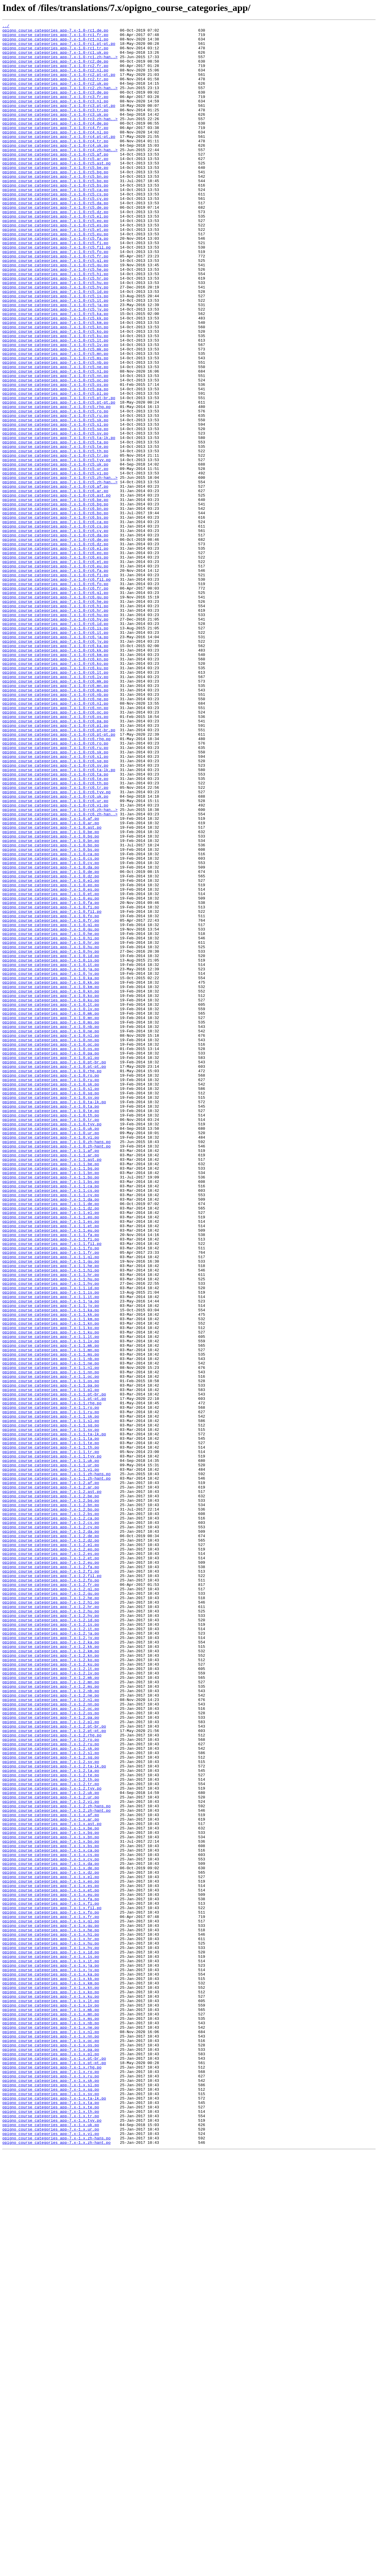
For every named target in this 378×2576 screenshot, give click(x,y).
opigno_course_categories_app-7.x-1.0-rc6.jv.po (55, 765)
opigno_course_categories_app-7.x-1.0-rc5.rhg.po (56, 483)
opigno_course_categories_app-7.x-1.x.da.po (50, 2231)
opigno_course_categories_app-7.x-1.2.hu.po (50, 1929)
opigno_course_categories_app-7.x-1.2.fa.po (50, 1875)
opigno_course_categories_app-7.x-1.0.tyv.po (51, 1344)
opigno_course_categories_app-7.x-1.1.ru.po (50, 1689)
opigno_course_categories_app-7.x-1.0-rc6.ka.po (55, 770)
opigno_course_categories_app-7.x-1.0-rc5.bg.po (55, 202)
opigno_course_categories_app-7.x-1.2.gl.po (50, 1902)
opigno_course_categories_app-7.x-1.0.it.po (50, 1153)
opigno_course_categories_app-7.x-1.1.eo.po (50, 1456)
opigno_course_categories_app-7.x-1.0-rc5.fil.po (56, 292)
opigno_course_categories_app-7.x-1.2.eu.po (50, 1870)
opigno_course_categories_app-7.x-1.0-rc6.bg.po (55, 600)
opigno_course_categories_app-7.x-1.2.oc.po (50, 2045)
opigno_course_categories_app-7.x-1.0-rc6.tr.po (55, 940)
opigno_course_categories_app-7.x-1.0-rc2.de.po (55, 69)
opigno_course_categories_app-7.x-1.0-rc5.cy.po (55, 233)
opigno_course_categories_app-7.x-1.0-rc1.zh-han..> (60, 63)
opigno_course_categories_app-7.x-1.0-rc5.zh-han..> (60, 568)
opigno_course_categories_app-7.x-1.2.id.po (50, 1939)
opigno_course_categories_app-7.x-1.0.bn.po (50, 1004)
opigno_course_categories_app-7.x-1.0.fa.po (50, 1078)
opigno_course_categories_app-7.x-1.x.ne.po (50, 2428)
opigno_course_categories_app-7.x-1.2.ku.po (50, 1992)
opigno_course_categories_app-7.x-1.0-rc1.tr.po (55, 53)
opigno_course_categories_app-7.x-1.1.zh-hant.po (56, 1769)
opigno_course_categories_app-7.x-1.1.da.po (50, 1434)
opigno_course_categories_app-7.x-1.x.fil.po (51, 2285)
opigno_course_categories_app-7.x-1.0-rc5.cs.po (55, 228)
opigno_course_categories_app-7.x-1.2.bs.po (50, 1812)
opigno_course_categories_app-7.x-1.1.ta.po (50, 1721)
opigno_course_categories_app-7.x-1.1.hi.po (50, 1519)
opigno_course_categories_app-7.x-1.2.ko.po (50, 1987)
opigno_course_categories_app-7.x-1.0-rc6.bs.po (55, 616)
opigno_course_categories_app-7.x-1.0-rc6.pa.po (55, 860)
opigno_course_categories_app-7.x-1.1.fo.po (50, 1493)
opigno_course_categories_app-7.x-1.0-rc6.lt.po (55, 802)
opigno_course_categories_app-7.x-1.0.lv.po (50, 1206)
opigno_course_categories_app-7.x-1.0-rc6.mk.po (55, 813)
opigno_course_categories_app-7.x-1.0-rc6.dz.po (55, 648)
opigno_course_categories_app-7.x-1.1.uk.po (50, 1748)
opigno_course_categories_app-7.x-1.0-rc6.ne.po (55, 834)
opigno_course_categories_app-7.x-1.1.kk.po (50, 1573)
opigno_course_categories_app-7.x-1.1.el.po (50, 1450)
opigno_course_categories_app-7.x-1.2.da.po (50, 1833)
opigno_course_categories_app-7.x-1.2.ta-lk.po (54, 2115)
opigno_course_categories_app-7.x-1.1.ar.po (50, 1381)
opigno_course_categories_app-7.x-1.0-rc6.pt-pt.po (58, 876)
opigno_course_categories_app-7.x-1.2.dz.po (50, 1844)
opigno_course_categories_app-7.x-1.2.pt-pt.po (54, 2072)
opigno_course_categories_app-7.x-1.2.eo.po (50, 1854)
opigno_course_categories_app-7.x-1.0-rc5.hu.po (55, 334)
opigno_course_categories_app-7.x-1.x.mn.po (50, 2412)
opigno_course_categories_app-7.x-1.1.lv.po (50, 1604)
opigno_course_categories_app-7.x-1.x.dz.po (50, 2242)
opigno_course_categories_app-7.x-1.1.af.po (50, 1376)
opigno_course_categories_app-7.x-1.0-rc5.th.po (55, 536)
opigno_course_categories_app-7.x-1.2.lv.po (50, 2003)
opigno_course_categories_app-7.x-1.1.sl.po (50, 1700)
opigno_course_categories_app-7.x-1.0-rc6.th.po (55, 935)
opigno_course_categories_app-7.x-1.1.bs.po (50, 1413)
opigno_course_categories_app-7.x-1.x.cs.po (50, 2221)
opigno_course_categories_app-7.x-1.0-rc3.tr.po (55, 127)
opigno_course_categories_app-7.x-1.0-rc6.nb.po (55, 829)
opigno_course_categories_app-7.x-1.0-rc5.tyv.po (56, 547)
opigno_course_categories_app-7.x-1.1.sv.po (50, 1711)
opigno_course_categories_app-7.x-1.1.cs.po (50, 1424)
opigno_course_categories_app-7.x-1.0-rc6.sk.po (55, 898)
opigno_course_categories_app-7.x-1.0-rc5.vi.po (55, 563)
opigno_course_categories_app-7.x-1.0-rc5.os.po (55, 457)
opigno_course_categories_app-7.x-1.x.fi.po (50, 2279)
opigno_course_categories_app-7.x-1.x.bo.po (50, 2205)
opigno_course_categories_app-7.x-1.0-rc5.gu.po (55, 313)
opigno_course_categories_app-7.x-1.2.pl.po (50, 2061)
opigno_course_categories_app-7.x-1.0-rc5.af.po (55, 180)
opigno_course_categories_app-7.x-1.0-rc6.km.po (55, 781)
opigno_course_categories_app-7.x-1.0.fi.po (50, 1084)
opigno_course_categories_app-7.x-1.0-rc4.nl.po (55, 154)
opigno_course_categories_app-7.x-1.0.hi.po (50, 1121)
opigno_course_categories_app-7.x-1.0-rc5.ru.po (55, 494)
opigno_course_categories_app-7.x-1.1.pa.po (50, 1658)
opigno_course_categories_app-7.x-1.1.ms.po (50, 1620)
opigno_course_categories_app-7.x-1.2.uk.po (50, 2146)
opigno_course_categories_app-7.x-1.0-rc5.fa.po (55, 281)
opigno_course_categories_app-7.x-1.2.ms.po (50, 2019)
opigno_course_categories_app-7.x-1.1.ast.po (51, 1387)
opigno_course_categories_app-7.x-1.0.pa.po (50, 1259)
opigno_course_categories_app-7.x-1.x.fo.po (50, 2290)
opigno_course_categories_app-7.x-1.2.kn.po (50, 1982)
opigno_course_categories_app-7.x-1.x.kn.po (50, 2380)
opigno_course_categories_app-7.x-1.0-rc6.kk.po (55, 775)
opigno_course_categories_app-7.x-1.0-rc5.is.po (55, 350)
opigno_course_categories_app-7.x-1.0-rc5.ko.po (55, 393)
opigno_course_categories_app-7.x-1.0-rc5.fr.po (55, 303)
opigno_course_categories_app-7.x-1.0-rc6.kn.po (55, 786)
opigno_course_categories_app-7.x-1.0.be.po (50, 993)
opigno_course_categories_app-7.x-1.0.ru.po (50, 1291)
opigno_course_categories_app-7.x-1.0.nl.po (50, 1238)
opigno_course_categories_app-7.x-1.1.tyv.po (51, 1743)
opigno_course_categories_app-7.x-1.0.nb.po (50, 1227)
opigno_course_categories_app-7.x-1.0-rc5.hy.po (55, 340)
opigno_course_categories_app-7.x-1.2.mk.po (50, 2008)
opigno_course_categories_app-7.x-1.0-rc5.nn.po (55, 446)
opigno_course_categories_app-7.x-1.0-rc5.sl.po (55, 504)
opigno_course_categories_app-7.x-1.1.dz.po (50, 1445)
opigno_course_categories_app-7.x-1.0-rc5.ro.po (55, 489)
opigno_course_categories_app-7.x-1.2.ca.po (50, 1817)
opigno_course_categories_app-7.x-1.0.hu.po (50, 1131)
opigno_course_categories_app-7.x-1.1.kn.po (50, 1583)
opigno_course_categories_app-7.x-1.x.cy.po (50, 2226)
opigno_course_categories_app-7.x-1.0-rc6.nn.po (55, 845)
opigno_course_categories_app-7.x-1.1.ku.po (50, 1594)
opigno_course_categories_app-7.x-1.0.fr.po (50, 1100)
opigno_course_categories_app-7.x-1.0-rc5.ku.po (55, 398)
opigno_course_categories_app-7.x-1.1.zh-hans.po (56, 1764)
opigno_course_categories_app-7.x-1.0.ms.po (50, 1222)
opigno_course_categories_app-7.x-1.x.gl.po (50, 2301)
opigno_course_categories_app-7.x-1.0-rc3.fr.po (55, 111)
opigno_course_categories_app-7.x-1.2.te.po (50, 2125)
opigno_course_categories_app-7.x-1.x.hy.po (50, 2332)
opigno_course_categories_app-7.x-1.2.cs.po (50, 1822)
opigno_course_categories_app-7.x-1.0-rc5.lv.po (55, 409)
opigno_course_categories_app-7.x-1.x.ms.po (50, 2417)
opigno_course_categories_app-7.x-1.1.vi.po (50, 1759)
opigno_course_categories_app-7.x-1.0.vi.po (50, 1360)
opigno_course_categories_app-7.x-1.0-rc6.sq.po (55, 908)
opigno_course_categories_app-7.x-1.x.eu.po (50, 2269)
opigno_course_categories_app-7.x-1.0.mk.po (50, 1211)
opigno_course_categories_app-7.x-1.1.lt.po (50, 1599)
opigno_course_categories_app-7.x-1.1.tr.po (50, 1737)
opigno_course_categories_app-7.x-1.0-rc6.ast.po (56, 589)
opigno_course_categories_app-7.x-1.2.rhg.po (51, 2077)
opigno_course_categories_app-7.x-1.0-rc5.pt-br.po (58, 473)
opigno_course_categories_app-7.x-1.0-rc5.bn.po (55, 207)
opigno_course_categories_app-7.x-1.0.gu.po (50, 1110)
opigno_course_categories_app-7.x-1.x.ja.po (50, 2354)
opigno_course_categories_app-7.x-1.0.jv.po (50, 1163)
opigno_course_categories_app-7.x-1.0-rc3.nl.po (55, 117)
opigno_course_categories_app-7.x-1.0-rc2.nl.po (55, 79)
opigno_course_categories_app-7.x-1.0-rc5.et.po (55, 271)
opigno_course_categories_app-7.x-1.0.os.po (50, 1254)
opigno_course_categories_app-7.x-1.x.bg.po (50, 2194)
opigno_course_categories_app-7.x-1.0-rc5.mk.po (55, 414)
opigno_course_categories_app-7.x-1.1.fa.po (50, 1477)
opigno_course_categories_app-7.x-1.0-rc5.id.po (55, 345)
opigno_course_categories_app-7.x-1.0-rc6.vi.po (55, 961)
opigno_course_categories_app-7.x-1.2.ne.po (50, 2030)
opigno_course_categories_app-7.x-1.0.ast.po (51, 988)
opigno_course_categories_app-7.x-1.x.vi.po (50, 2556)
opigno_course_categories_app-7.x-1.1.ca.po (50, 1418)
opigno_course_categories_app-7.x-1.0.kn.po (50, 1185)
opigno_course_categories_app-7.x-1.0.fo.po (50, 1094)
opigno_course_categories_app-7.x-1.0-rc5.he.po (55, 318)
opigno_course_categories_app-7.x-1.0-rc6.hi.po (55, 722)
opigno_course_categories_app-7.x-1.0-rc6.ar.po (55, 584)
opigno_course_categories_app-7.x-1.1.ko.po (50, 1588)
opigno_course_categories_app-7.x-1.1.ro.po (50, 1684)
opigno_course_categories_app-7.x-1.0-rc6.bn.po (55, 605)
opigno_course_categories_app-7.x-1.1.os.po (50, 1652)
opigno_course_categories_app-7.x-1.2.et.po (50, 1865)
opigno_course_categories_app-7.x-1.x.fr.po (50, 2295)
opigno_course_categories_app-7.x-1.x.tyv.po (51, 2540)
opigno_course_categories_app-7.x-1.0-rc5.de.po (55, 244)
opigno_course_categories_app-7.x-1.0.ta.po (50, 1323)
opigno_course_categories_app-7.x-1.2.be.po (50, 1790)
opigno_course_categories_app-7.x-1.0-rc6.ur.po (55, 956)
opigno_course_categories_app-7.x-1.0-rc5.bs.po (55, 218)
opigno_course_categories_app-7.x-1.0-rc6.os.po (55, 855)
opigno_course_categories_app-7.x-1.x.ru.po (50, 2487)
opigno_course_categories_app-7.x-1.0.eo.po (50, 1057)
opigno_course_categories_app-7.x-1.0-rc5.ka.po (55, 372)
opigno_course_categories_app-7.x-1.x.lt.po (50, 2396)
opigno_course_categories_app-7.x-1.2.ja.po (50, 1955)
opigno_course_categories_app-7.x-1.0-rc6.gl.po (55, 706)
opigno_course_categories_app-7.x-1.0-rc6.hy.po (55, 738)
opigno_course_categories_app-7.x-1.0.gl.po (50, 1105)
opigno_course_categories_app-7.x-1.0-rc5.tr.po (55, 542)
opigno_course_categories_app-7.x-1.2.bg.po (50, 1796)
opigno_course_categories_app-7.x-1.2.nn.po (50, 2040)
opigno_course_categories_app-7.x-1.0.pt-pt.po (54, 1275)
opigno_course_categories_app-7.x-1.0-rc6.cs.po (55, 627)
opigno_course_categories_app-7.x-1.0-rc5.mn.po (55, 419)
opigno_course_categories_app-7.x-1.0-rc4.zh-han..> (60, 175)
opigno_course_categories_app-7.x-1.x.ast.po (51, 2184)
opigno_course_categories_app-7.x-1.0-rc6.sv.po (55, 914)
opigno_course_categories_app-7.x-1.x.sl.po (50, 2497)
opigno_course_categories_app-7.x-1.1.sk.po (50, 1695)
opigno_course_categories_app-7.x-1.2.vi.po (50, 2157)
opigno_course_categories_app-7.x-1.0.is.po (50, 1147)
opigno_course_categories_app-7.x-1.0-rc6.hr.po (55, 728)
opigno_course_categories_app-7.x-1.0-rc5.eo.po (55, 260)
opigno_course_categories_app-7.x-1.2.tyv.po (51, 2141)
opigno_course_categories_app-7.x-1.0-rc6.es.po (55, 664)
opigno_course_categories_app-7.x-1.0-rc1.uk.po (55, 58)
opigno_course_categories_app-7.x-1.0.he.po (50, 1116)
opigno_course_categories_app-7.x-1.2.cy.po (50, 1828)
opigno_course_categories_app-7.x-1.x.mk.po (50, 2407)
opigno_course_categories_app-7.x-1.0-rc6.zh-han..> (60, 967)
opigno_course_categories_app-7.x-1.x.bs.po (50, 2210)
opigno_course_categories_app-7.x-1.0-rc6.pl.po (55, 866)
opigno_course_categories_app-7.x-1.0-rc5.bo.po (55, 212)
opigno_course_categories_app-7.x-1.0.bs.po (50, 1015)
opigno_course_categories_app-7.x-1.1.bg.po (50, 1397)
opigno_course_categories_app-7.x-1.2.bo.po (50, 1806)
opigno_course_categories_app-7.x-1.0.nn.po (50, 1243)
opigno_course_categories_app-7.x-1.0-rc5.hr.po (55, 329)
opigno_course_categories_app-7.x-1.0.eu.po (50, 1073)
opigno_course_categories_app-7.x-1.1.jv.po (50, 1562)
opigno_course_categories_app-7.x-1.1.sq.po (50, 1705)
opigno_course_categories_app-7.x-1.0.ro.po (50, 1286)
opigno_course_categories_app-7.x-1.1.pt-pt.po (54, 1673)
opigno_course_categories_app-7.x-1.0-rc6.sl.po (55, 903)
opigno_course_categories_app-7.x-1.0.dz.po (50, 1046)
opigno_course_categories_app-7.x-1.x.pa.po (50, 2455)
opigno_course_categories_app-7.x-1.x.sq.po (50, 2502)
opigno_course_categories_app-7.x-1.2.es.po (50, 1859)
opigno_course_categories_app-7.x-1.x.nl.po (50, 2433)
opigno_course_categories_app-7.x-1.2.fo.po (50, 1891)
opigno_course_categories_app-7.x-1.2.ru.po (50, 2088)
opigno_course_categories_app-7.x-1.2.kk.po (50, 1971)
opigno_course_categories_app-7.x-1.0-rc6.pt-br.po (58, 871)
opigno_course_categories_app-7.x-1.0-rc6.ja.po (55, 760)
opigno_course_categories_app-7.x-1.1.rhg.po (51, 1679)
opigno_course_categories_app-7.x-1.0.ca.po (50, 1020)
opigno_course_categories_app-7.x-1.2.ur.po (50, 2152)
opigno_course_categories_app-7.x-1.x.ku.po (50, 2391)
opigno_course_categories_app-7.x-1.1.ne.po (50, 1631)
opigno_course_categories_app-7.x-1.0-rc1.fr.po (55, 37)
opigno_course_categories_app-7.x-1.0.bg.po (50, 999)
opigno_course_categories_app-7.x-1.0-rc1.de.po (55, 32)
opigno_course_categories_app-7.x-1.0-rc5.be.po (55, 196)
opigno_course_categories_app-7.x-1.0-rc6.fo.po (55, 696)
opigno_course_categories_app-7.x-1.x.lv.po (50, 2401)
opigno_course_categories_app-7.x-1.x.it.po (50, 2348)
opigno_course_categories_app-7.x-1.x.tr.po (50, 2534)
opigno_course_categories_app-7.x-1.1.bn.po (50, 1402)
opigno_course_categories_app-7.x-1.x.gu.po (50, 2306)
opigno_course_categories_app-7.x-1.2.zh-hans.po (56, 2162)
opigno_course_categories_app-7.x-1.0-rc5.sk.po (55, 499)
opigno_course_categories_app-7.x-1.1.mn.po (50, 1615)
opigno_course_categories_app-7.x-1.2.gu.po (50, 1907)
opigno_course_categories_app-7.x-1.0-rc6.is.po (55, 749)
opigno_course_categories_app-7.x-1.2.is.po (50, 1944)
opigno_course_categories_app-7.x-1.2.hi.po (50, 1918)
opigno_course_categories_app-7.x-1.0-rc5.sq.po (55, 510)
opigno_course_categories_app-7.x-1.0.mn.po (50, 1217)
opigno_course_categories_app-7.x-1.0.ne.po (50, 1232)
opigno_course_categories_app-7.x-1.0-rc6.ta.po (55, 924)
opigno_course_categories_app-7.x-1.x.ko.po (50, 2386)
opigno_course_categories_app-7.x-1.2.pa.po (50, 2056)
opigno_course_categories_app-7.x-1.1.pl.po (50, 1663)
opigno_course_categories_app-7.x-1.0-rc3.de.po (55, 106)
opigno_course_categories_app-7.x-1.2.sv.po (50, 2109)
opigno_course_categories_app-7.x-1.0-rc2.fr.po (55, 74)
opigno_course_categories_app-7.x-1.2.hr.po (50, 1923)
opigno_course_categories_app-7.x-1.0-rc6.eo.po (55, 659)
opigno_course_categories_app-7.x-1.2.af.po (50, 1774)
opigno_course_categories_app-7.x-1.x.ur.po (50, 2550)
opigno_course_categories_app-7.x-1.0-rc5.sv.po (55, 515)
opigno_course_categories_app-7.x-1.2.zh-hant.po (56, 2168)
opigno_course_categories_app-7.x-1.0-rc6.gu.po (55, 712)
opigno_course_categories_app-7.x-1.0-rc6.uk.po (55, 951)
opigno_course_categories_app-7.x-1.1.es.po (50, 1461)
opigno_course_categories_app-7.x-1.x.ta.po (50, 2518)
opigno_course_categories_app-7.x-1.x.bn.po (50, 2200)
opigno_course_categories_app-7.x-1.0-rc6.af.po (55, 579)
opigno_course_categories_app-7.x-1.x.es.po (50, 2258)
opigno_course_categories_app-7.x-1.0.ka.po (50, 1169)
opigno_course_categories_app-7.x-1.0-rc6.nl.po (55, 839)
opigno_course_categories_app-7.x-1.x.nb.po (50, 2423)
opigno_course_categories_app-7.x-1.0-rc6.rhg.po (56, 882)
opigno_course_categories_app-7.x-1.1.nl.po (50, 1636)
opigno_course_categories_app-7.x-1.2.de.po (50, 1838)
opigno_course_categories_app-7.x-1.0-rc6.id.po (55, 744)
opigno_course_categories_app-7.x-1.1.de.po (50, 1440)
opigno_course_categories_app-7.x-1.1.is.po (50, 1546)
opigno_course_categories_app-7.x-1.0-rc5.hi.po (55, 324)
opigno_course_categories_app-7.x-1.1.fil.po (51, 1488)
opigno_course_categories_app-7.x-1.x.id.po (50, 2338)
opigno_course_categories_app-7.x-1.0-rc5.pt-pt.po (58, 478)
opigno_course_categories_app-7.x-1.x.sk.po (50, 2492)
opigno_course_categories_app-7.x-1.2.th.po (50, 2130)
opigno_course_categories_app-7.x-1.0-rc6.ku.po (55, 797)
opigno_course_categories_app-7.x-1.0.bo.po (50, 1009)
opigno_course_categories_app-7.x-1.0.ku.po (50, 1195)
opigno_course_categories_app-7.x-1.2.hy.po (50, 1934)
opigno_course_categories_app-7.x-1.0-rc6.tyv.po (56, 946)
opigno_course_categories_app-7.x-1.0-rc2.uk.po (55, 95)
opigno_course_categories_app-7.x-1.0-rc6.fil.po (56, 690)
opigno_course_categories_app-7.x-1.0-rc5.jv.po (55, 366)
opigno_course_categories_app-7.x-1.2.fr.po (50, 1897)
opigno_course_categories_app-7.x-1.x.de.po (50, 2237)
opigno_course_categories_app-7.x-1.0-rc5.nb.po (55, 430)
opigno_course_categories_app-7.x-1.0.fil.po (51, 1089)
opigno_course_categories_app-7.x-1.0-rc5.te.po (55, 531)
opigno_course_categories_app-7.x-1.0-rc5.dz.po (55, 249)
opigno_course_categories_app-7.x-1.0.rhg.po (51, 1280)
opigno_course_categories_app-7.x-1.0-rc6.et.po (55, 669)
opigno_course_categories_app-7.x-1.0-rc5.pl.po (55, 467)
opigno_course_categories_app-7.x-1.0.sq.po (50, 1307)
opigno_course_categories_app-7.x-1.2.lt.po (50, 1998)
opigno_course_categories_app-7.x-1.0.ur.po (50, 1355)
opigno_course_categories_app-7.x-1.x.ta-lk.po (54, 2513)
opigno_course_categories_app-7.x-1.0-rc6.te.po (55, 930)
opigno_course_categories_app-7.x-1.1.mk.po (50, 1610)
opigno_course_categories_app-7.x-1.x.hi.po (50, 2316)
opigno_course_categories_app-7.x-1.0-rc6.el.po (55, 653)
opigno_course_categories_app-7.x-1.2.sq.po (50, 2104)
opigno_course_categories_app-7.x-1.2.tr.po (50, 2136)
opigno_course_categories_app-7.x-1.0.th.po (50, 1333)
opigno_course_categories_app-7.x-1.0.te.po (50, 1328)
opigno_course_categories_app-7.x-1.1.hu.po (50, 1530)
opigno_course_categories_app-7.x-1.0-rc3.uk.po (55, 133)
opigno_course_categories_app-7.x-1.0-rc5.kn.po (55, 388)
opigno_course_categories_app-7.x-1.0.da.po (50, 1036)
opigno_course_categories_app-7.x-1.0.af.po (50, 977)
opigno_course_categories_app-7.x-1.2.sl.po (50, 2099)
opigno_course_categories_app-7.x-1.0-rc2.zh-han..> (60, 101)
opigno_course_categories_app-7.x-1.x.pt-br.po (54, 2465)
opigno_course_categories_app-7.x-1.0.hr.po (50, 1126)
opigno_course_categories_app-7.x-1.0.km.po (50, 1179)
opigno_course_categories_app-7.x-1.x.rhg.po (51, 2476)
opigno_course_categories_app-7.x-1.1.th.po (50, 1732)
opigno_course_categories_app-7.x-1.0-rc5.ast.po (56, 191)
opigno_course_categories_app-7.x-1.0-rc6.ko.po (55, 791)
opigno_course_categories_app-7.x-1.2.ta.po (50, 2120)
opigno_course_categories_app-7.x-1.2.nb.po (50, 2024)
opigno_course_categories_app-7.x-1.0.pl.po (50, 1264)
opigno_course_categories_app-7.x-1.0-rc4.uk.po (55, 170)
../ (5, 26)
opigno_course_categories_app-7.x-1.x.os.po (50, 2449)
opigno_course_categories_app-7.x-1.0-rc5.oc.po (55, 451)
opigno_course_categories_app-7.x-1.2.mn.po (50, 2014)
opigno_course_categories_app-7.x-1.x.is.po (50, 2343)
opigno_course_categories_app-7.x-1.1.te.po (50, 1727)
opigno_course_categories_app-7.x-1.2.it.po (50, 1950)
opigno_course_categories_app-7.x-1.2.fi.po (50, 1881)
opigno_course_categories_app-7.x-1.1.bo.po (50, 1408)
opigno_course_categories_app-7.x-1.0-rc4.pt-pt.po (58, 159)
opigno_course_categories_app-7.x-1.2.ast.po (51, 1785)
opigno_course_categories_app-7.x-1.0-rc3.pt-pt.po (58, 122)
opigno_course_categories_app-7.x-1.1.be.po (50, 1392)
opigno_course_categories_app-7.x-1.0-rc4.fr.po (55, 148)
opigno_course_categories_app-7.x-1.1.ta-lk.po (54, 1716)
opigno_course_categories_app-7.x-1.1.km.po (50, 1578)
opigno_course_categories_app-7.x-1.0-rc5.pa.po (55, 462)
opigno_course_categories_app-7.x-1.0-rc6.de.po (55, 643)
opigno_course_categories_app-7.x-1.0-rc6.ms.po (55, 823)
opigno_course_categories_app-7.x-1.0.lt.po (50, 1201)
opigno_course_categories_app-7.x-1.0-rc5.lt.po (55, 404)
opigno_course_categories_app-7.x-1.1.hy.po (50, 1535)
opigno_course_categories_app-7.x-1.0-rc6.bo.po (55, 611)
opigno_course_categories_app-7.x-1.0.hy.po (50, 1137)
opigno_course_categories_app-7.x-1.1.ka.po (50, 1567)
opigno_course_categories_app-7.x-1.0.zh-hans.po (56, 1365)
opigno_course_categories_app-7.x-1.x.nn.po (50, 2439)
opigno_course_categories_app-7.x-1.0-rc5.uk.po (55, 552)
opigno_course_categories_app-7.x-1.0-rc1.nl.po (55, 42)
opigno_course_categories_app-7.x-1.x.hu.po (50, 2327)
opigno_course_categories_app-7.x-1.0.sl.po (50, 1302)
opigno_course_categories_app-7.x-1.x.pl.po (50, 2460)
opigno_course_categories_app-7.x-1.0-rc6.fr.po (55, 701)
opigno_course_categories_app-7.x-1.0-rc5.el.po (55, 255)
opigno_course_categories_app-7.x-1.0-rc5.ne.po (55, 435)
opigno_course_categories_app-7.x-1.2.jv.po (50, 1960)
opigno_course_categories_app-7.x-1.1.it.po (50, 1551)
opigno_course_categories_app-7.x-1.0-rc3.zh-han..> (60, 138)
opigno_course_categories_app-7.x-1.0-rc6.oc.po (55, 850)
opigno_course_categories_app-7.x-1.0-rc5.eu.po (55, 276)
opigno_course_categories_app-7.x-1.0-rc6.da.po (55, 637)
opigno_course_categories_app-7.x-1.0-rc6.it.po (55, 754)
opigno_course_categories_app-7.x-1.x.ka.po (50, 2364)
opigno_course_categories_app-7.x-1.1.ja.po (50, 1557)
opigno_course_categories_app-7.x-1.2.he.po (50, 1913)
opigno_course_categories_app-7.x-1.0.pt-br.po (54, 1270)
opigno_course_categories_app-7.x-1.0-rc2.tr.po (55, 90)
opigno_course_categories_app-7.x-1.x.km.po (50, 2375)
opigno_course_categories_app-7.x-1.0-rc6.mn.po (55, 818)
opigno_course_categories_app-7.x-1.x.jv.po (50, 2359)
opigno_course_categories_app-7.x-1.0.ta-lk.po (54, 1317)
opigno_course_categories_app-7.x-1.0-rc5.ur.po (55, 558)
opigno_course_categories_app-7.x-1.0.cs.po (50, 1025)
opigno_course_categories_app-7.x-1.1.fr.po (50, 1498)
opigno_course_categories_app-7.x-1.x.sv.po (50, 2508)
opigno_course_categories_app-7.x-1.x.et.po (50, 2263)
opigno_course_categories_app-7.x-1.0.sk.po (50, 1296)
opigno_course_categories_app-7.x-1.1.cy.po (50, 1429)
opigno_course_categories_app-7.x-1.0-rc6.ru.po (55, 892)
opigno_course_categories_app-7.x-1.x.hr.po (50, 2322)
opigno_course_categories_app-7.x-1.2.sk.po (50, 2093)
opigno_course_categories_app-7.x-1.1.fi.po (50, 1482)
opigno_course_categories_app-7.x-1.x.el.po (50, 2247)
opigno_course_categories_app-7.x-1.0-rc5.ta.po (55, 526)
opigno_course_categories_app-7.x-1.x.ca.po (50, 2216)
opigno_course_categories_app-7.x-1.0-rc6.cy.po (55, 632)
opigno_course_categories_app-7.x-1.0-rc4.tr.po (55, 164)
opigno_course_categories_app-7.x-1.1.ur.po (50, 1753)
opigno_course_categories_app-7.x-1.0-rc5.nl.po (55, 441)
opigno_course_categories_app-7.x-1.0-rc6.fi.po (55, 685)
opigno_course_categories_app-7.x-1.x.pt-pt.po (54, 2471)
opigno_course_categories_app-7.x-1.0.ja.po (50, 1158)
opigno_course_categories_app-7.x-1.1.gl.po (50, 1503)
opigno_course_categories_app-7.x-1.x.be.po (50, 2189)
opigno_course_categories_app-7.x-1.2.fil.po (51, 1886)
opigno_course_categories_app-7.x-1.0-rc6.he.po (55, 717)
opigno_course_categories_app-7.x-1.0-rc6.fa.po (55, 680)
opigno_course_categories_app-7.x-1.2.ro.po (50, 2083)
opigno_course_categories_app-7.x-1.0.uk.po (50, 1349)
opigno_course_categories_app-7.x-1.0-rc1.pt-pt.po (58, 47)
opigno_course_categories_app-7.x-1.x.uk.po (50, 2545)
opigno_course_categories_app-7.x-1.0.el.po (50, 1052)
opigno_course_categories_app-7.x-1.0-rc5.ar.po (55, 186)
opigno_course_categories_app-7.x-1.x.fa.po (50, 2274)
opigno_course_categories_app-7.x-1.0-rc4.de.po (55, 143)
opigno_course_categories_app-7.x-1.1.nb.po (50, 1626)
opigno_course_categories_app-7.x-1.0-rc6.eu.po (55, 675)
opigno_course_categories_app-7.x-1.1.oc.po (50, 1647)
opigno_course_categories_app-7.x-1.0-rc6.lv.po (55, 807)
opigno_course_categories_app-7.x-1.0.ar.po (50, 983)
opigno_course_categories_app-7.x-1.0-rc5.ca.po (55, 223)
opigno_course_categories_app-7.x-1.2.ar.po (50, 1780)
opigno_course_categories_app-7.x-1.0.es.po (50, 1062)
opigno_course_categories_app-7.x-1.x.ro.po (50, 2481)
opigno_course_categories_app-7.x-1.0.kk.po (50, 1174)
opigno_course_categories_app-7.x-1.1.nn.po (50, 1642)
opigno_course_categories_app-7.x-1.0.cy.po (50, 1031)
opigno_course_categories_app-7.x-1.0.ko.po (50, 1190)
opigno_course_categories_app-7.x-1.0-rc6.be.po (55, 595)
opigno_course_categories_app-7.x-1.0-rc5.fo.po (55, 297)
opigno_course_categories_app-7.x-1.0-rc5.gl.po (55, 308)
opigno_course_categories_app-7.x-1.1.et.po (50, 1466)
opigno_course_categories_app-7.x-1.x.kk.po (50, 2370)
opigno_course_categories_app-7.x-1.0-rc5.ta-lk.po (58, 520)
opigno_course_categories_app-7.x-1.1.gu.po (50, 1509)
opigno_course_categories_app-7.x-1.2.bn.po (50, 1801)
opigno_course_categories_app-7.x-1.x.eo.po (50, 2253)
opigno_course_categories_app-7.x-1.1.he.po (50, 1514)
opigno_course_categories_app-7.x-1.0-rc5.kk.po (55, 377)
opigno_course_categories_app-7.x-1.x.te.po (50, 2524)
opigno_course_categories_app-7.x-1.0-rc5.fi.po (55, 287)
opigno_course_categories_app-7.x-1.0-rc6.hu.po (55, 733)
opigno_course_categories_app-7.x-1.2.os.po (50, 2051)
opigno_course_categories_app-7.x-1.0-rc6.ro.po (55, 887)
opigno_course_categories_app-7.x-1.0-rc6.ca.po (55, 621)
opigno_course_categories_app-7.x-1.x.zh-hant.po (56, 2566)
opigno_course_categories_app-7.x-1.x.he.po (50, 2311)
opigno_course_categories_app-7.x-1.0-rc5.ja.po (55, 361)
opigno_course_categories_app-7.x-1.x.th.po (50, 2529)
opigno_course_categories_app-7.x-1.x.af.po (50, 2173)
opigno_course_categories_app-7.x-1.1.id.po (50, 1541)
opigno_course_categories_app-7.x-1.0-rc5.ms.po (55, 425)
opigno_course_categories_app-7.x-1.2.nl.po (50, 2035)
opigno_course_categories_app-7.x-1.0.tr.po (50, 1339)
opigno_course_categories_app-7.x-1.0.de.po (50, 1041)
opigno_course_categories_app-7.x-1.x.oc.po (50, 2444)
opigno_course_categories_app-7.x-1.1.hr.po (50, 1525)
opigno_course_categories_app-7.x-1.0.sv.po (50, 1312)
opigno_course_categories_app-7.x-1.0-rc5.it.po (55, 356)
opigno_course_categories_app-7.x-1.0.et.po (50, 1068)
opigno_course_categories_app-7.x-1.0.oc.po (50, 1248)
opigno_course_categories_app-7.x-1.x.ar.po (50, 2178)
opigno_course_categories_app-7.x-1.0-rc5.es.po (55, 265)
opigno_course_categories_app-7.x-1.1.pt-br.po (54, 1668)
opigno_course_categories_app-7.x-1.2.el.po (50, 1849)
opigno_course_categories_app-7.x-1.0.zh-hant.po (56, 1371)
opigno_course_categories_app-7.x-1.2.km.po (50, 1976)
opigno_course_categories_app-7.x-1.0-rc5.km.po (55, 382)
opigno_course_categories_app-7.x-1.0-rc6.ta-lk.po (58, 919)
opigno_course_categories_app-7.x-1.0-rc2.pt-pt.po (58, 85)
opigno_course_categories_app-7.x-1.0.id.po (50, 1142)
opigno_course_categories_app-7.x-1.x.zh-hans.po (56, 2561)
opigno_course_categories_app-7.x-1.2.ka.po (50, 1966)
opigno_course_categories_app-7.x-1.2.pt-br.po (54, 2067)
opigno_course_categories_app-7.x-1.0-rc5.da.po (55, 239)
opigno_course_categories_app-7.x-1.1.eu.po (50, 1472)
